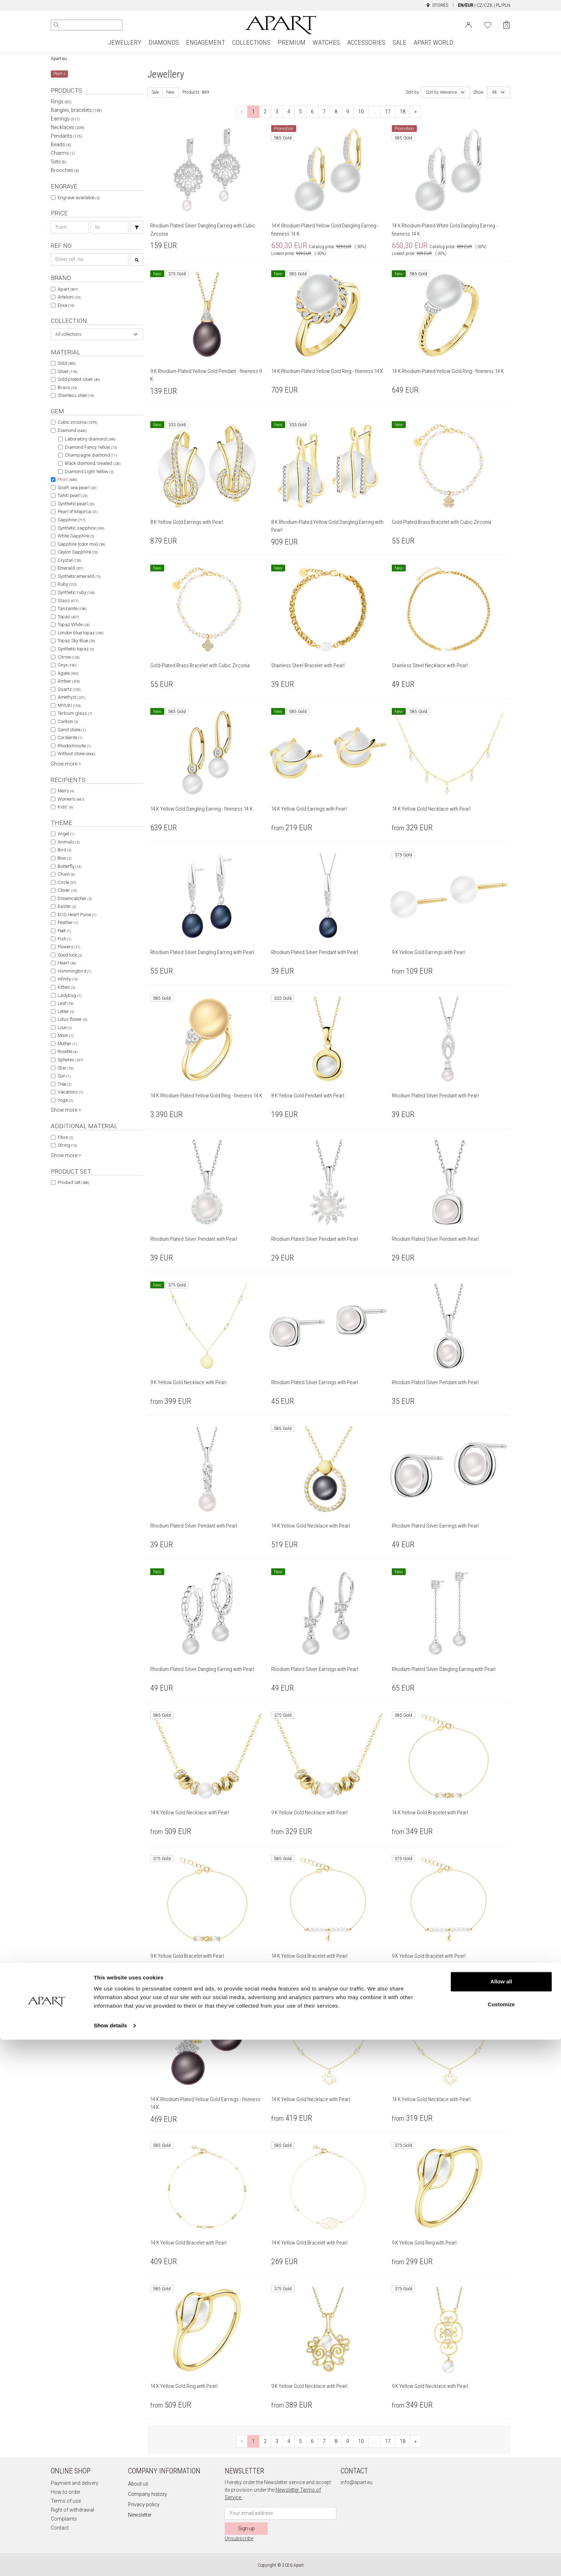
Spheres (70, 1059)
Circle (67, 882)
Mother (67, 1043)
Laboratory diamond (90, 439)
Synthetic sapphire (81, 528)
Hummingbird (74, 971)
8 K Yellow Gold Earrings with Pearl (186, 522)
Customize (501, 2540)
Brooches (65, 170)
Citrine (68, 657)
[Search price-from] (70, 227)
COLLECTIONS (251, 42)
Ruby (67, 584)
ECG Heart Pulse (77, 914)
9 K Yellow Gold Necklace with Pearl (188, 1382)
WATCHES (326, 42)
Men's (66, 790)
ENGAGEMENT (205, 42)
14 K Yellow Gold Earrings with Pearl (309, 809)
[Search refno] (89, 259)
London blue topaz (80, 632)
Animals (68, 842)
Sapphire (71, 519)
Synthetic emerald (79, 576)
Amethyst (71, 697)
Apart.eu (59, 58)
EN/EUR (465, 5)
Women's (71, 799)
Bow (64, 858)
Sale (155, 92)
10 (361, 111)
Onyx (67, 665)
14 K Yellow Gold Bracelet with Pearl (430, 1812)
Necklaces (67, 127)
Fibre (65, 1137)
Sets (59, 161)
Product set (73, 1182)
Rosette (67, 1051)
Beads (61, 144)
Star (65, 1068)
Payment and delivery (74, 2483)
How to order (66, 2492)
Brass (67, 387)
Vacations (70, 1092)
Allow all (501, 2518)
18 (402, 111)
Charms (63, 153)
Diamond (72, 430)
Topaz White (73, 624)
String (67, 1145)
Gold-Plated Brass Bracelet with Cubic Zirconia (441, 522)
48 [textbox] (494, 92)
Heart (67, 962)
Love (65, 1027)
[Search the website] (86, 25)
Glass (68, 600)
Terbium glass (75, 713)
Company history (147, 2494)
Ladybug (69, 995)
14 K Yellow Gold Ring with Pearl (184, 2386)
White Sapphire (76, 536)
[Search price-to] (109, 227)
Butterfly (69, 866)
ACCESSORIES (366, 42)
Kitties (66, 987)
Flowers (69, 946)
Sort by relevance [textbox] (441, 92)
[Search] (56, 25)
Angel (66, 833)
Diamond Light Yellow (89, 471)
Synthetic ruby (76, 592)
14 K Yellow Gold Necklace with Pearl (431, 809)
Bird (64, 849)
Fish (64, 939)
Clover (67, 890)
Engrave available (78, 197)
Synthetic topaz (76, 649)
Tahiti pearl (72, 495)
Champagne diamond (91, 455)
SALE (399, 42)
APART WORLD (433, 42)
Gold (66, 363)
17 (388, 111)
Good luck (70, 955)
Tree (64, 1084)
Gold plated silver (79, 379)
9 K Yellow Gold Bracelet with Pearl (187, 1956)
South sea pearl (77, 487)
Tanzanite (72, 608)
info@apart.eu (356, 2482)
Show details (110, 2562)
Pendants (66, 136)
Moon (65, 1035)
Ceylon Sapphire (78, 552)
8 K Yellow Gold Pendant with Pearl (307, 1095)
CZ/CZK (485, 5)
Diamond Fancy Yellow (91, 447)
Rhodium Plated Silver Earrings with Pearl (314, 1382)
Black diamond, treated (93, 463)
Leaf (65, 1003)
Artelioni (69, 297)
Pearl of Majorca (78, 511)
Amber (69, 681)
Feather (68, 922)
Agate (68, 673)
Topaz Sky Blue (76, 640)
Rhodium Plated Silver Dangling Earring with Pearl (202, 952)
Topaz (68, 616)
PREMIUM (292, 42)
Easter (67, 906)
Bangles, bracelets (76, 110)
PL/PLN (503, 5)
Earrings (65, 119)
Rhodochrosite (74, 745)
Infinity (68, 979)
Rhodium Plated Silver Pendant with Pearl (314, 952)
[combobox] (97, 334)
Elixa (66, 305)
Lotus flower (72, 1019)
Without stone (76, 753)
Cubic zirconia (77, 422)
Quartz (69, 689)
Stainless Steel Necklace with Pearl (430, 665)
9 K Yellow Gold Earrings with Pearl (428, 952)
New (170, 92)
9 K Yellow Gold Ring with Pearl (424, 2243)
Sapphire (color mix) (81, 544)
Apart (68, 289)
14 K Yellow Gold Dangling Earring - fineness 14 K (201, 809)
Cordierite (70, 737)
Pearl (67, 479)
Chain (66, 874)
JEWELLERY (124, 42)
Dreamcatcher (75, 898)
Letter (66, 1011)
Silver (67, 371)
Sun (64, 1075)
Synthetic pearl (76, 503)
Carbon (68, 721)
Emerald (70, 568)
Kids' (65, 807)
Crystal (69, 560)
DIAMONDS (163, 42)
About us (138, 2484)
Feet (64, 930)
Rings (61, 101)
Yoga (65, 1100)
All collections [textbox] (68, 334)
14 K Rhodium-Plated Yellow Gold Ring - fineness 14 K (327, 371)
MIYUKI (69, 705)
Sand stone (72, 729)
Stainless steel (76, 395)
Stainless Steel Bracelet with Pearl (308, 665)
